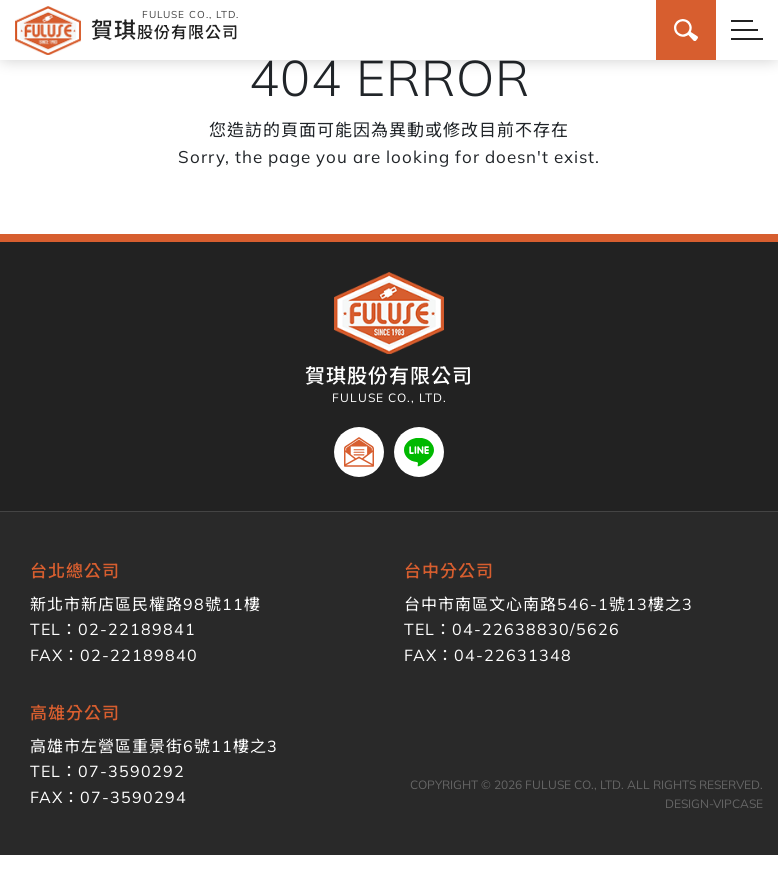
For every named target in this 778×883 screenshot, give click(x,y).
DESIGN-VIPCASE (714, 803)
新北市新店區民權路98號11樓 (145, 604)
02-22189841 (137, 629)
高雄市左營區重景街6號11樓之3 (154, 746)
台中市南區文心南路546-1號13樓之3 (548, 604)
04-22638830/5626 (536, 629)
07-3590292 (131, 771)
